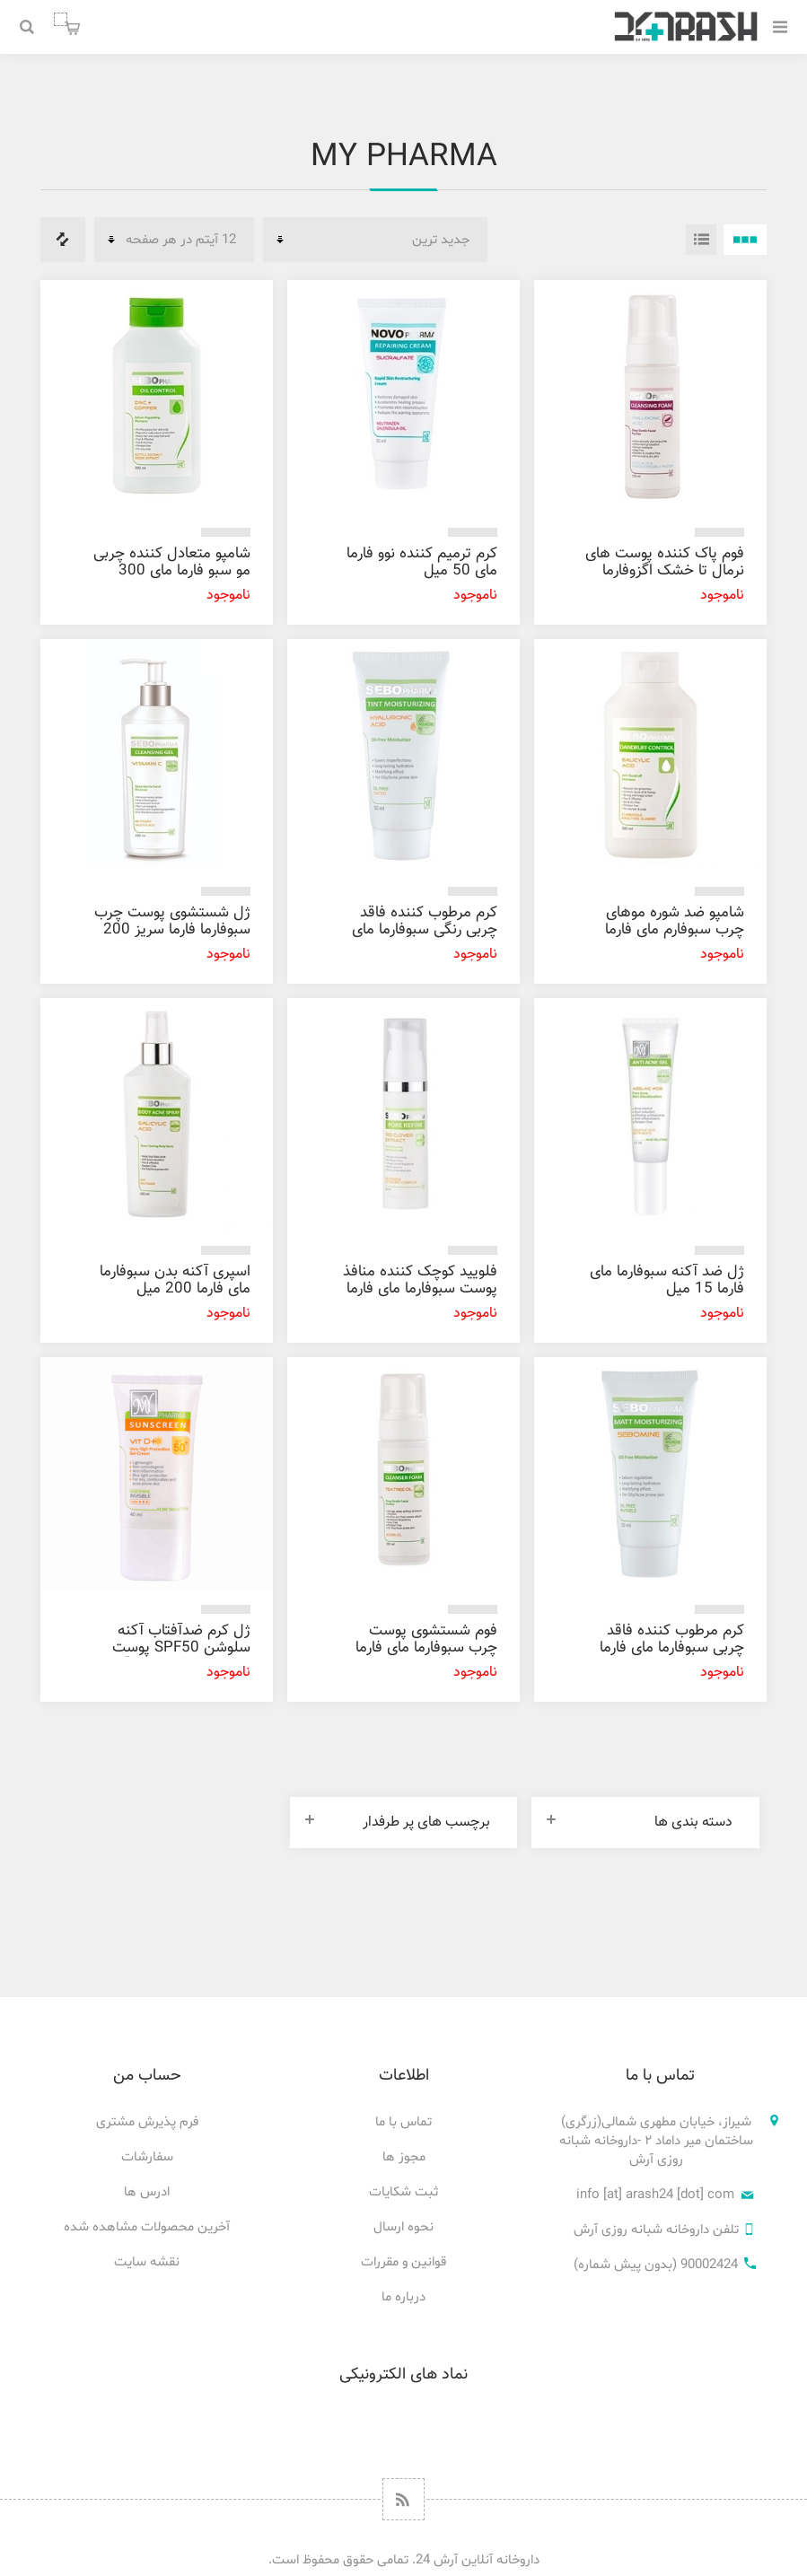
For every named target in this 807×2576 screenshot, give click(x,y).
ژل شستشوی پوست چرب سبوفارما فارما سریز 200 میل (172, 930)
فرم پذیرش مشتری (147, 2122)
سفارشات (147, 2157)
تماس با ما (403, 2122)
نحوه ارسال (403, 2227)
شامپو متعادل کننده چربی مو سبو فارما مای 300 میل (171, 571)
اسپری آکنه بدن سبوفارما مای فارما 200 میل (175, 1280)
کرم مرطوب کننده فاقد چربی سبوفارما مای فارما (672, 1639)
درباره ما (403, 2297)
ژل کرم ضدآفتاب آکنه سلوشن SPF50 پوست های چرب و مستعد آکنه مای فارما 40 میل (176, 1656)
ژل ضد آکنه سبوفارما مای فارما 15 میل (667, 1280)
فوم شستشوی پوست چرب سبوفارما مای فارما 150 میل (426, 1648)
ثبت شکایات (403, 2192)
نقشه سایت (147, 2262)
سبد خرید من (60, 19)
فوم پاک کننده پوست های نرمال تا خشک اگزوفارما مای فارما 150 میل (664, 571)
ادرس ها (147, 2192)
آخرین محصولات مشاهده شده (147, 2227)
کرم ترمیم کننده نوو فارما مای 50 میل (421, 562)
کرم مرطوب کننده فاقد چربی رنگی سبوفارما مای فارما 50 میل (424, 930)
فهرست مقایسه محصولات (62, 239)
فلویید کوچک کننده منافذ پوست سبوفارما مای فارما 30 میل (420, 1289)
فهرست (701, 239)
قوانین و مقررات (403, 2262)
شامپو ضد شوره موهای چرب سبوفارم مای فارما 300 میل (674, 930)
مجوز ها (403, 2157)
